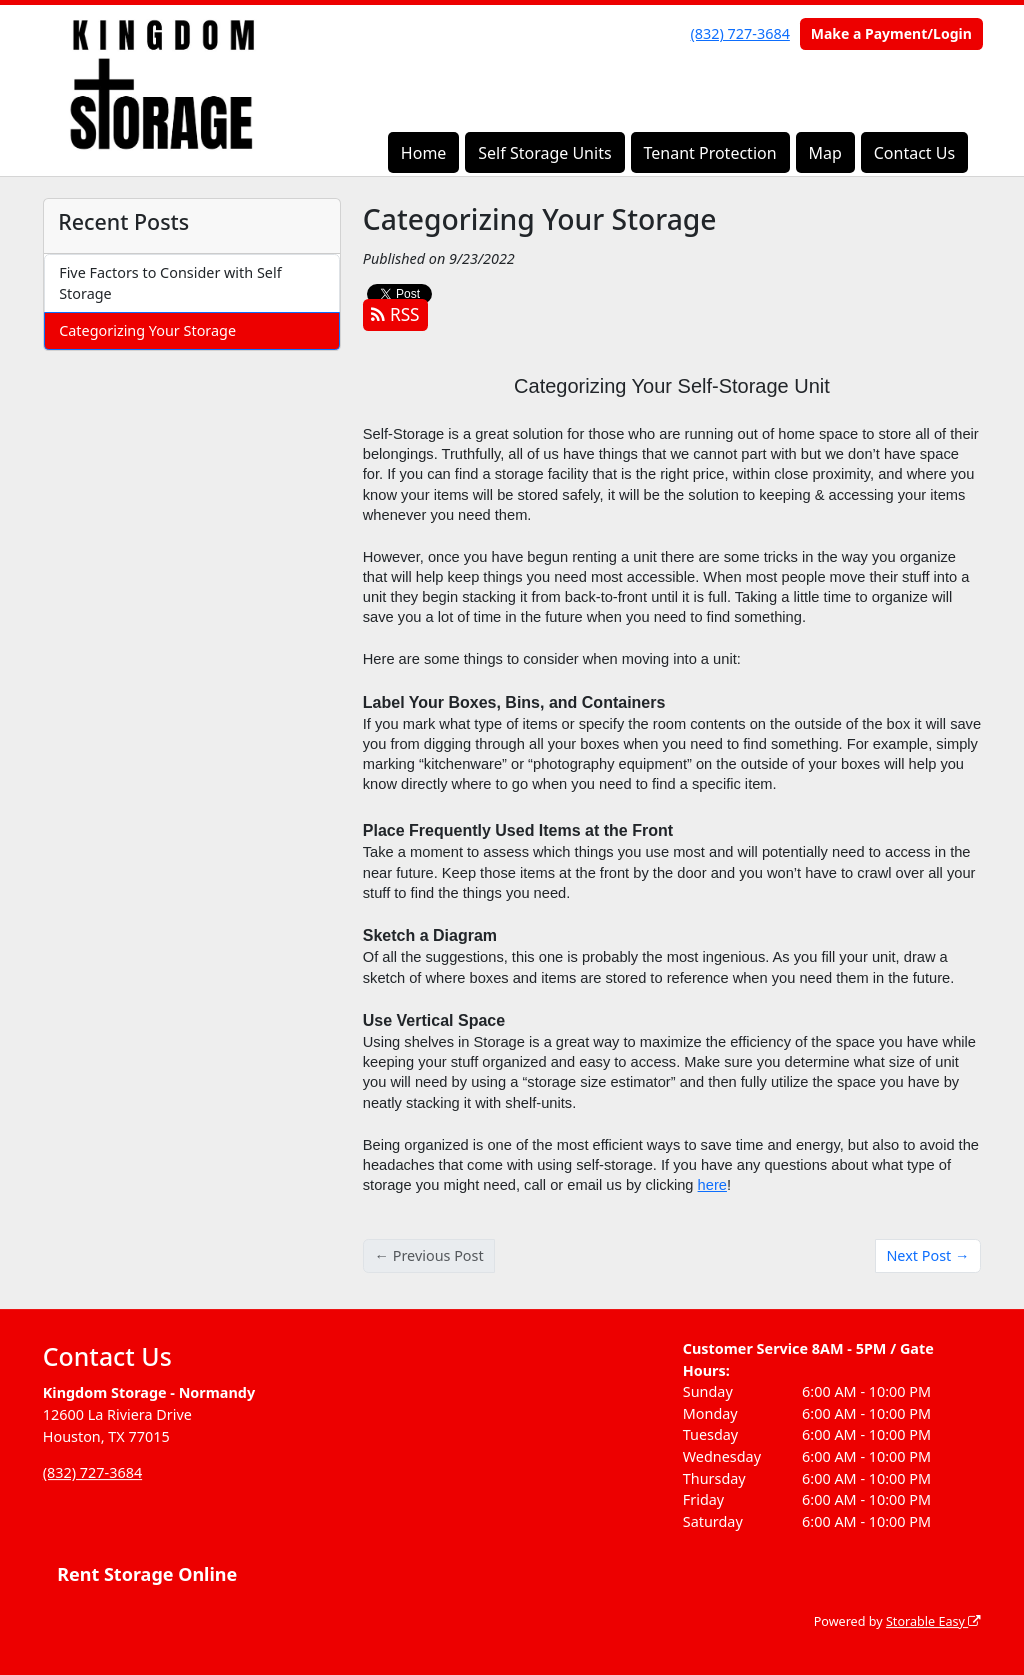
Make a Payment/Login (891, 33)
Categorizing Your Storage (147, 330)
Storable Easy (933, 1621)
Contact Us (914, 153)
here (712, 1185)
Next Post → (927, 1255)
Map (824, 153)
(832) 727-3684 (740, 33)
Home (424, 153)
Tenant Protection (709, 153)
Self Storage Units (544, 153)
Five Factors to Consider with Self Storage (170, 283)
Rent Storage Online (147, 1574)
